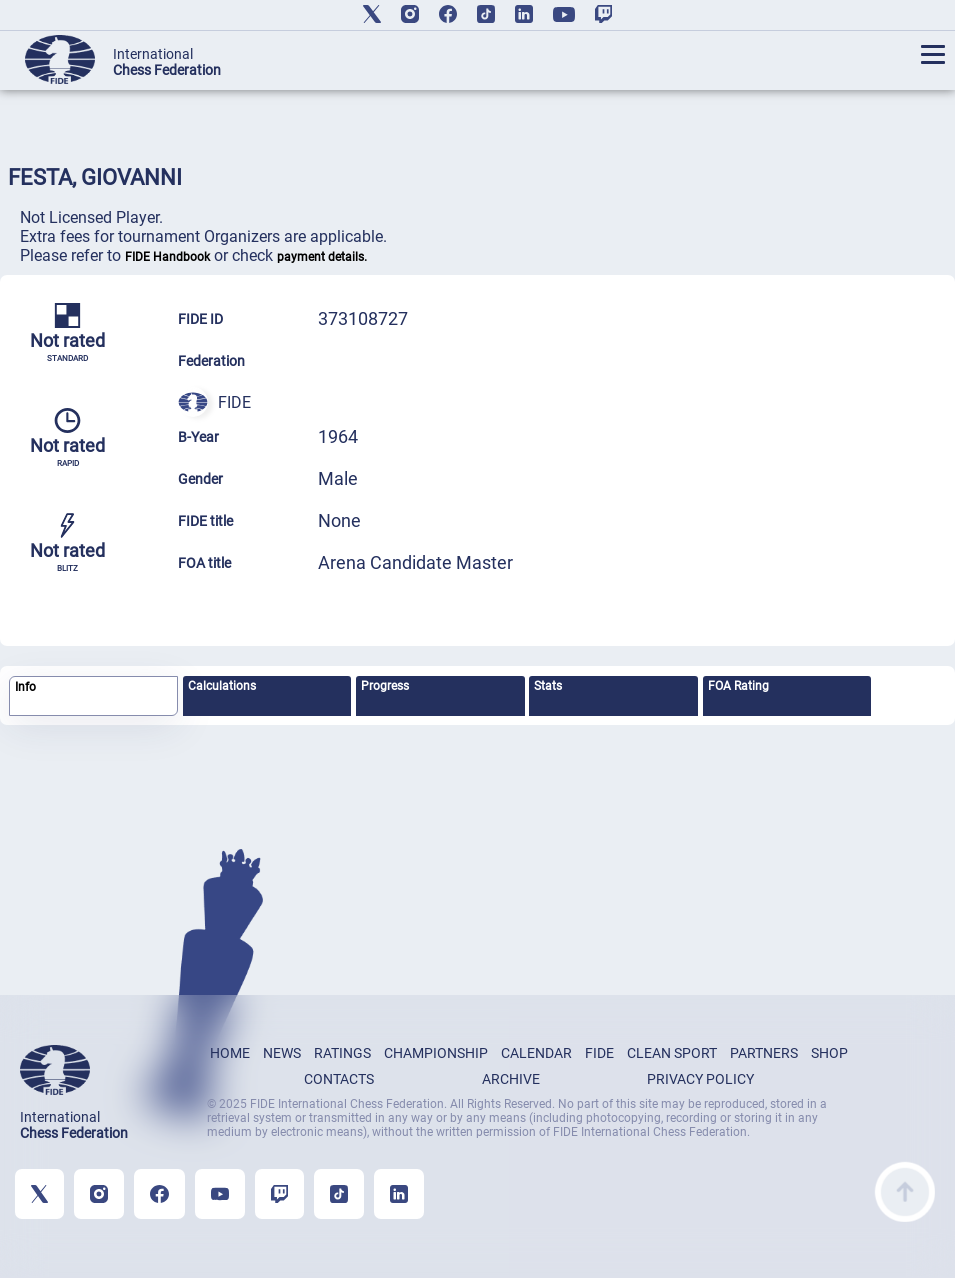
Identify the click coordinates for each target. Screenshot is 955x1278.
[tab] (93, 696)
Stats (548, 686)
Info (25, 687)
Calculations (222, 686)
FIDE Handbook (167, 257)
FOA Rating (738, 686)
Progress (385, 686)
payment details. (322, 257)
